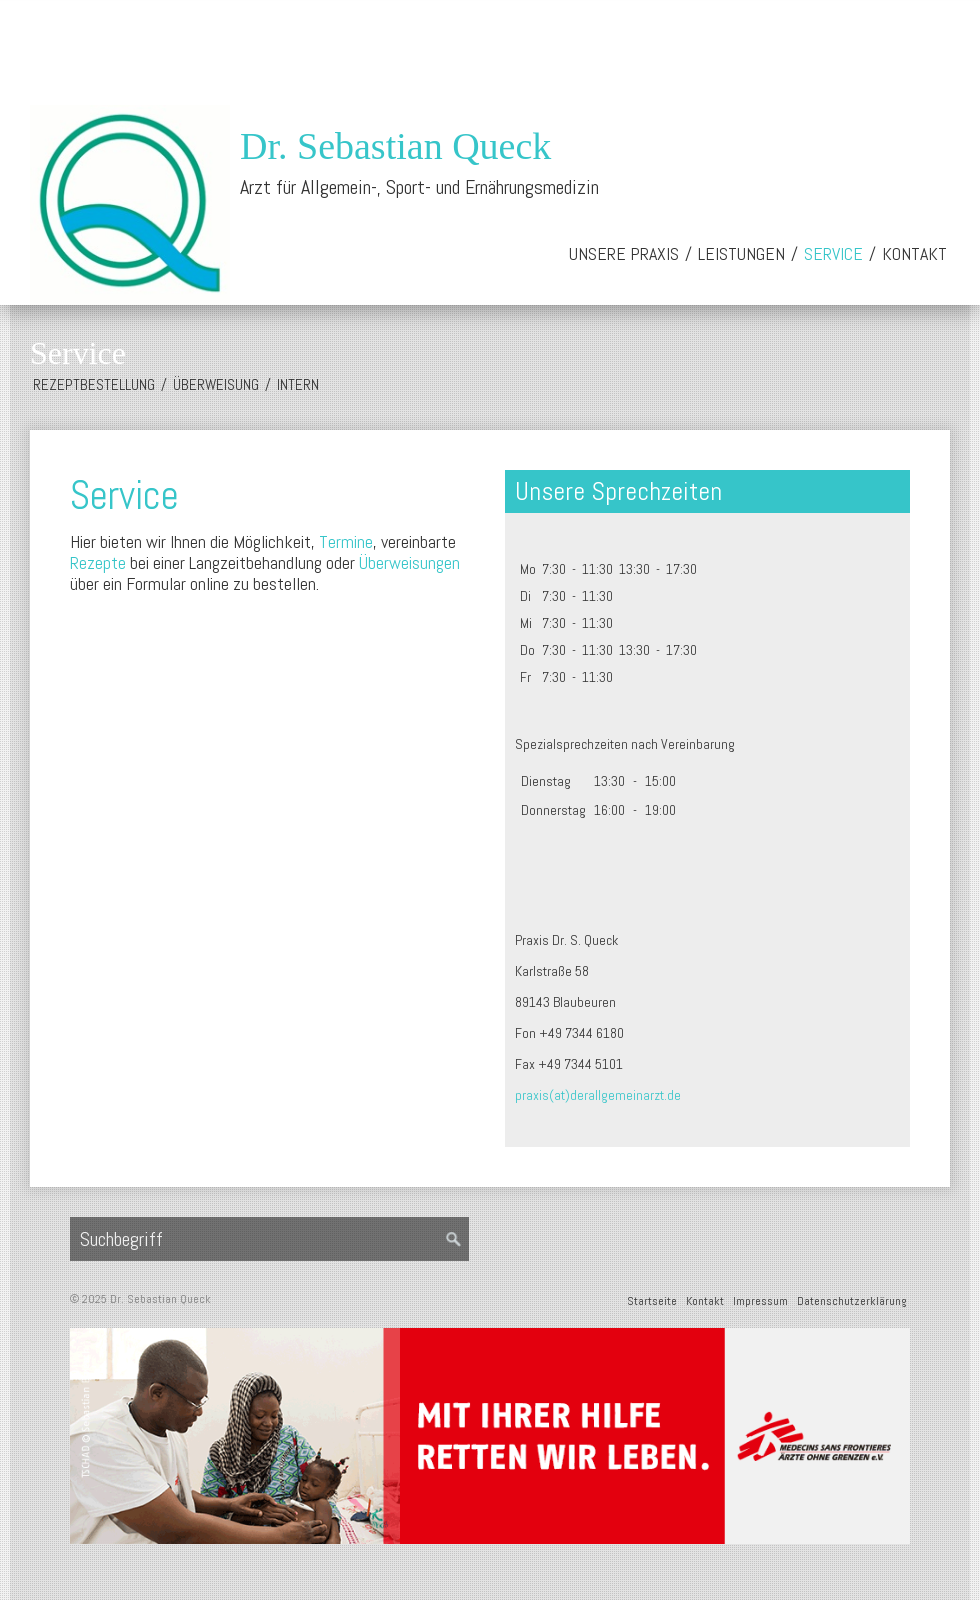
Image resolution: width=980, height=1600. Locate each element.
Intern (298, 384)
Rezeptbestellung (94, 384)
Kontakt (914, 253)
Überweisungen (409, 562)
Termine (346, 541)
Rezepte (98, 562)
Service (833, 253)
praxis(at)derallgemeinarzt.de (598, 1095)
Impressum (760, 1301)
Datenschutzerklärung (852, 1301)
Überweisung (216, 384)
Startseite (652, 1301)
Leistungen (741, 253)
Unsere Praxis (624, 253)
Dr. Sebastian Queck (395, 146)
